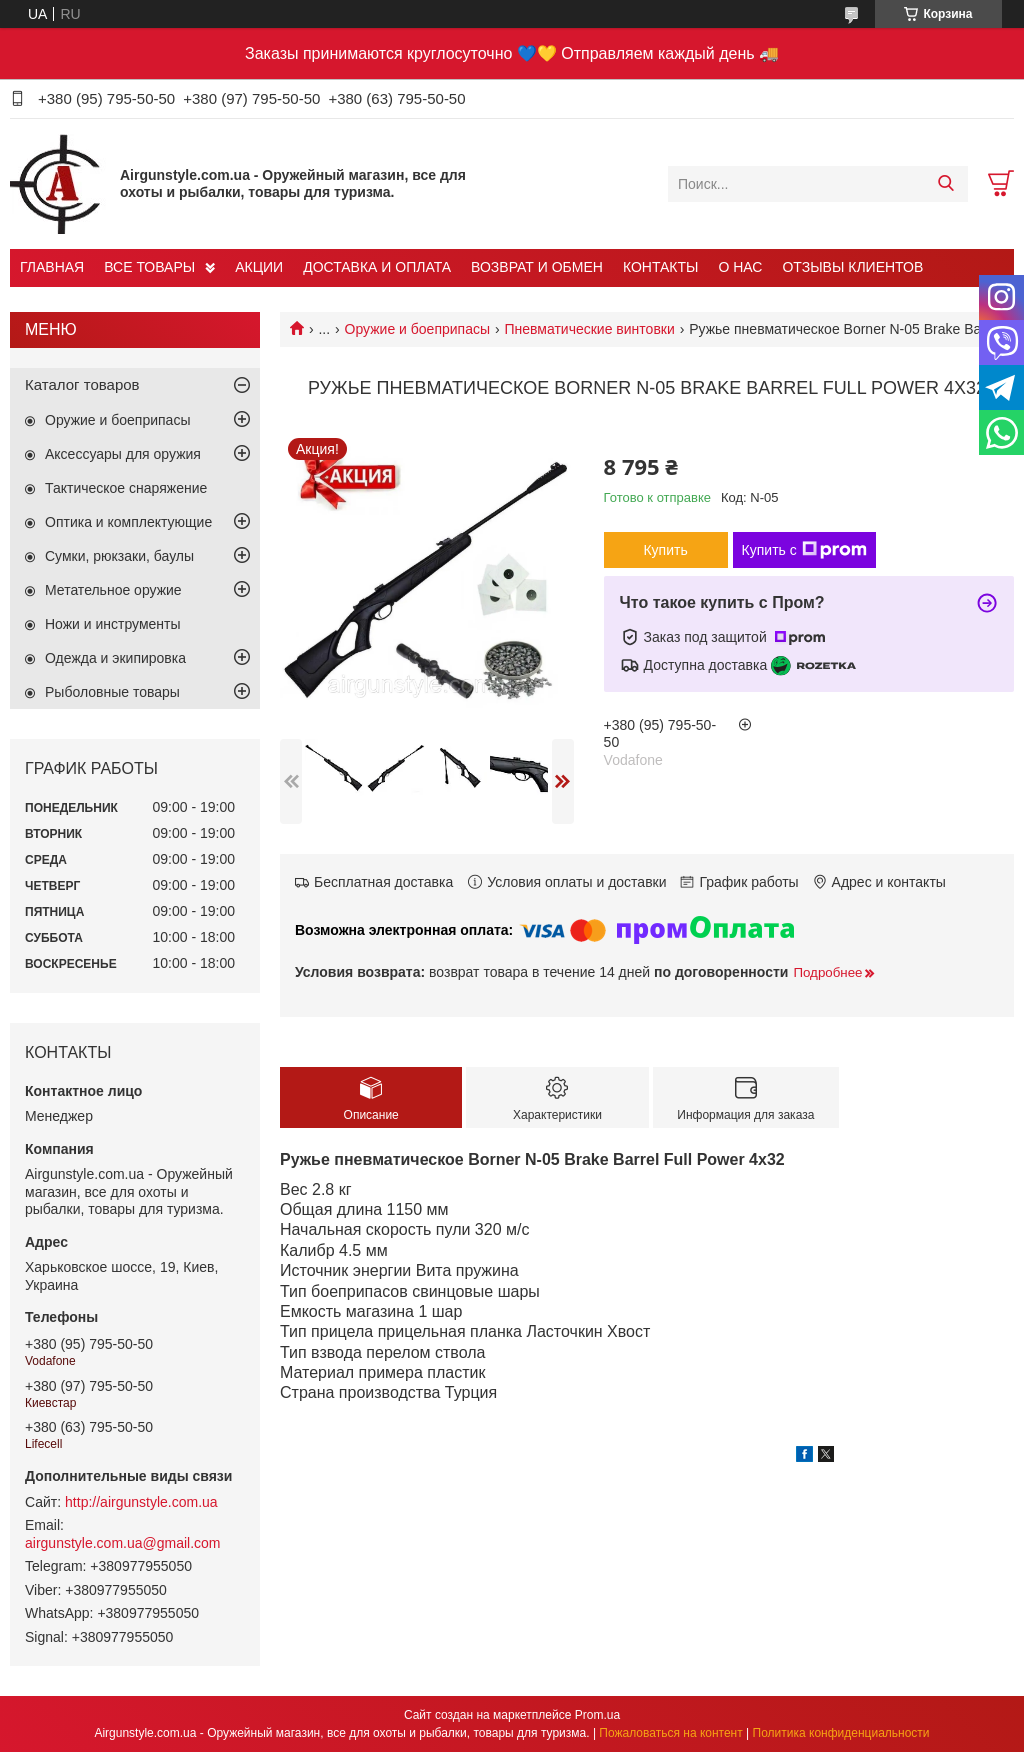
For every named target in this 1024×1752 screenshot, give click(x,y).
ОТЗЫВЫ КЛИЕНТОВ (852, 267)
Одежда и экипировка (115, 658)
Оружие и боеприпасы (417, 329)
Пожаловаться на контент (670, 1733)
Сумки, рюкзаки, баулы (119, 556)
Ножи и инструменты (113, 624)
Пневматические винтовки (589, 329)
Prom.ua (597, 1715)
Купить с (804, 550)
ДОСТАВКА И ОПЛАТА (377, 267)
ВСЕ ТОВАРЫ (149, 267)
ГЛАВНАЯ (52, 267)
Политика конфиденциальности (841, 1733)
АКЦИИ (259, 267)
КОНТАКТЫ (661, 267)
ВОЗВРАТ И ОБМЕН (537, 267)
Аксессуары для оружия (123, 454)
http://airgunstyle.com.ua (141, 1502)
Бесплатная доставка (383, 882)
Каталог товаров (82, 384)
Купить (665, 550)
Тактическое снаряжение (126, 488)
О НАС (740, 267)
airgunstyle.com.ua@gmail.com (123, 1543)
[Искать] (945, 184)
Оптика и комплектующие (128, 522)
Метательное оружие (113, 590)
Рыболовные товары (112, 692)
